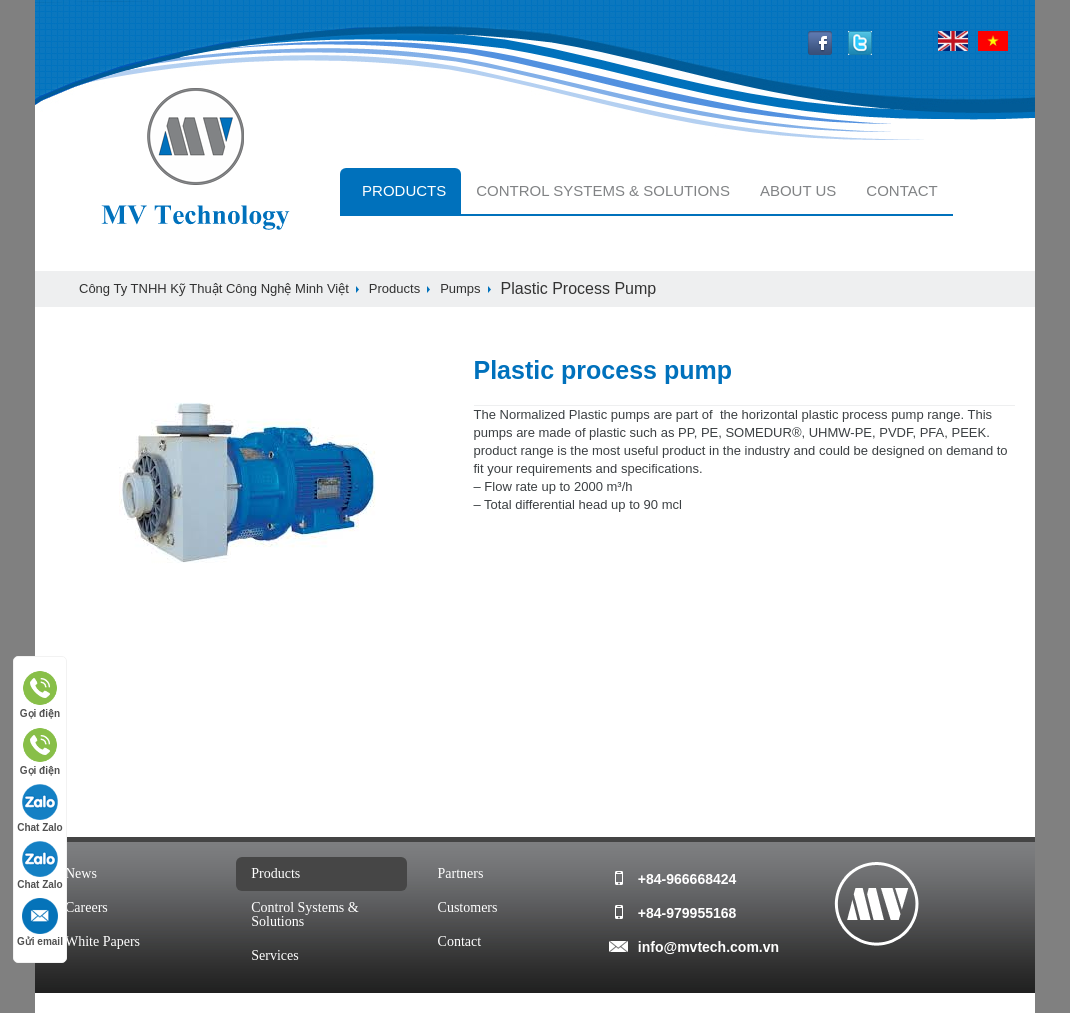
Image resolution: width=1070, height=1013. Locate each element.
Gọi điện (40, 694)
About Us (798, 190)
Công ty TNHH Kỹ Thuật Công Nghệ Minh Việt (214, 288)
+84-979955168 (687, 913)
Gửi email (40, 922)
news (81, 873)
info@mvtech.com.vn (708, 947)
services (274, 955)
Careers (86, 907)
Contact (901, 190)
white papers (102, 941)
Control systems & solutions (603, 190)
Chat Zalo (40, 808)
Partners (461, 873)
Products (404, 190)
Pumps (460, 288)
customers (468, 907)
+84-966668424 (687, 879)
